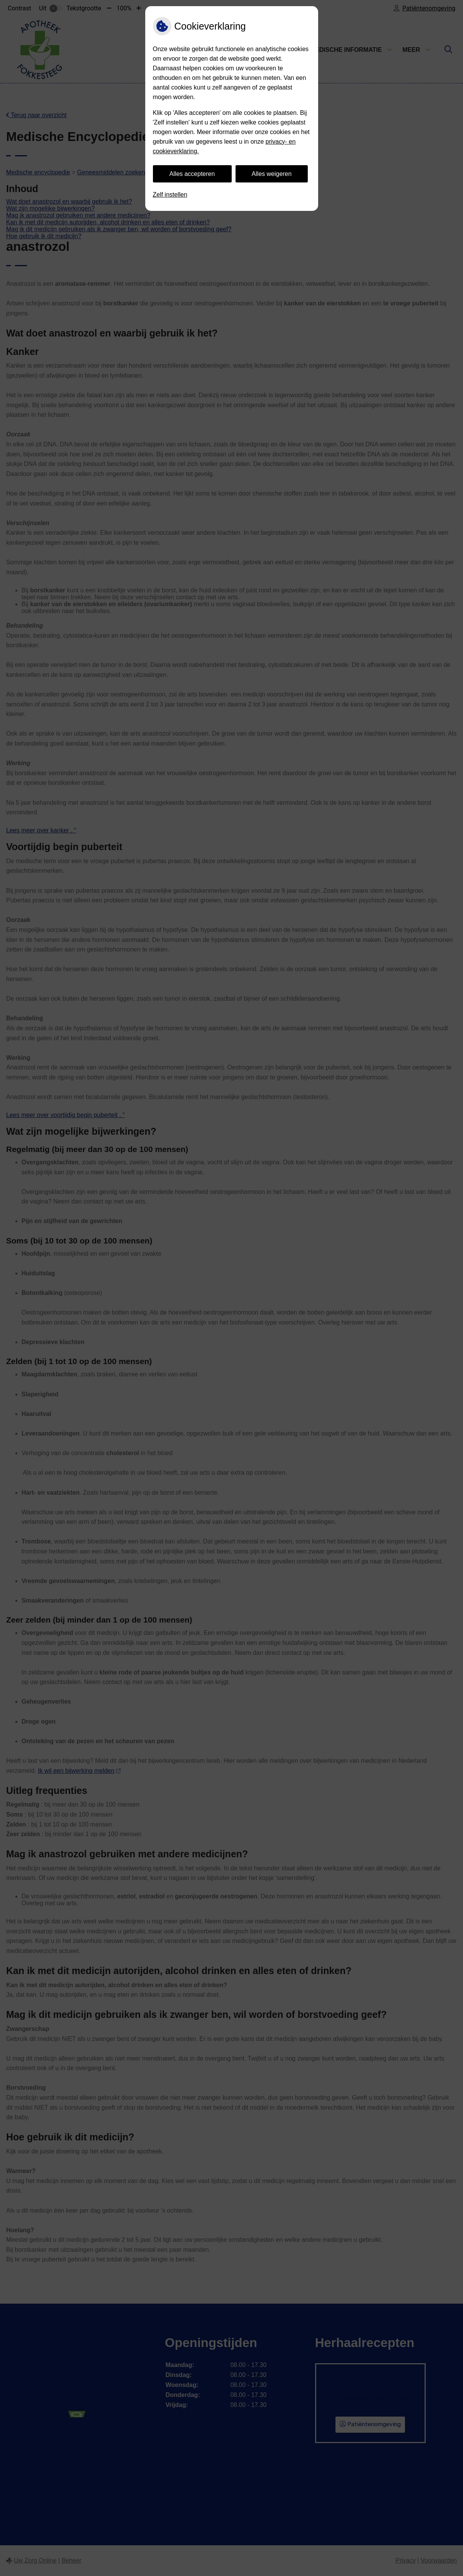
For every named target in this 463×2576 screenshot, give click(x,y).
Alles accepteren (192, 174)
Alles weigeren (272, 174)
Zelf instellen (170, 194)
